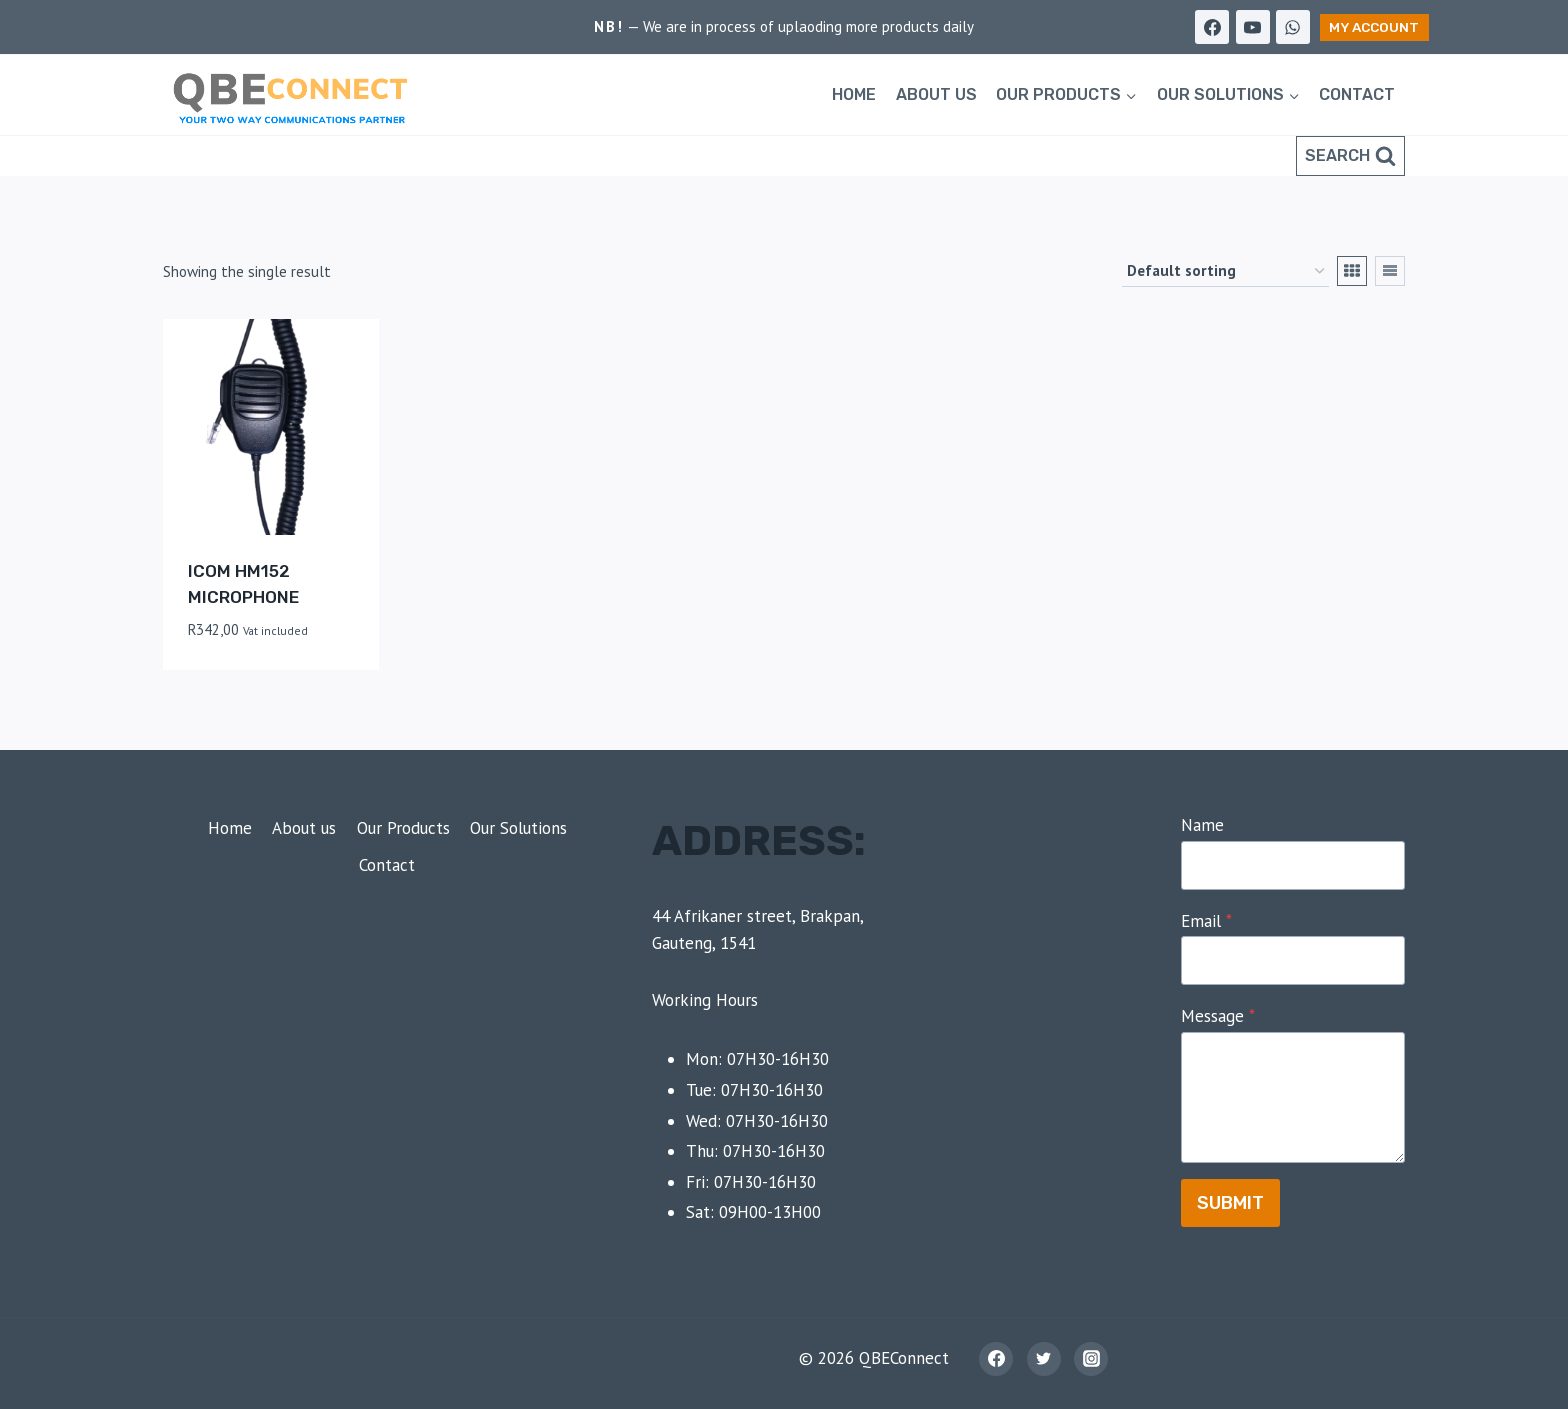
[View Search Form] (1350, 156)
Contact (1357, 94)
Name (1202, 825)
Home (854, 94)
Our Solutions (518, 828)
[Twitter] (1044, 1359)
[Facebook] (1212, 27)
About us (936, 94)
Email (1206, 921)
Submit (1230, 1203)
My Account (1374, 27)
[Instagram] (1091, 1359)
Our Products (403, 828)
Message (1218, 1016)
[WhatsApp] (1293, 27)
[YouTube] (1253, 27)
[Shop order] (1225, 271)
